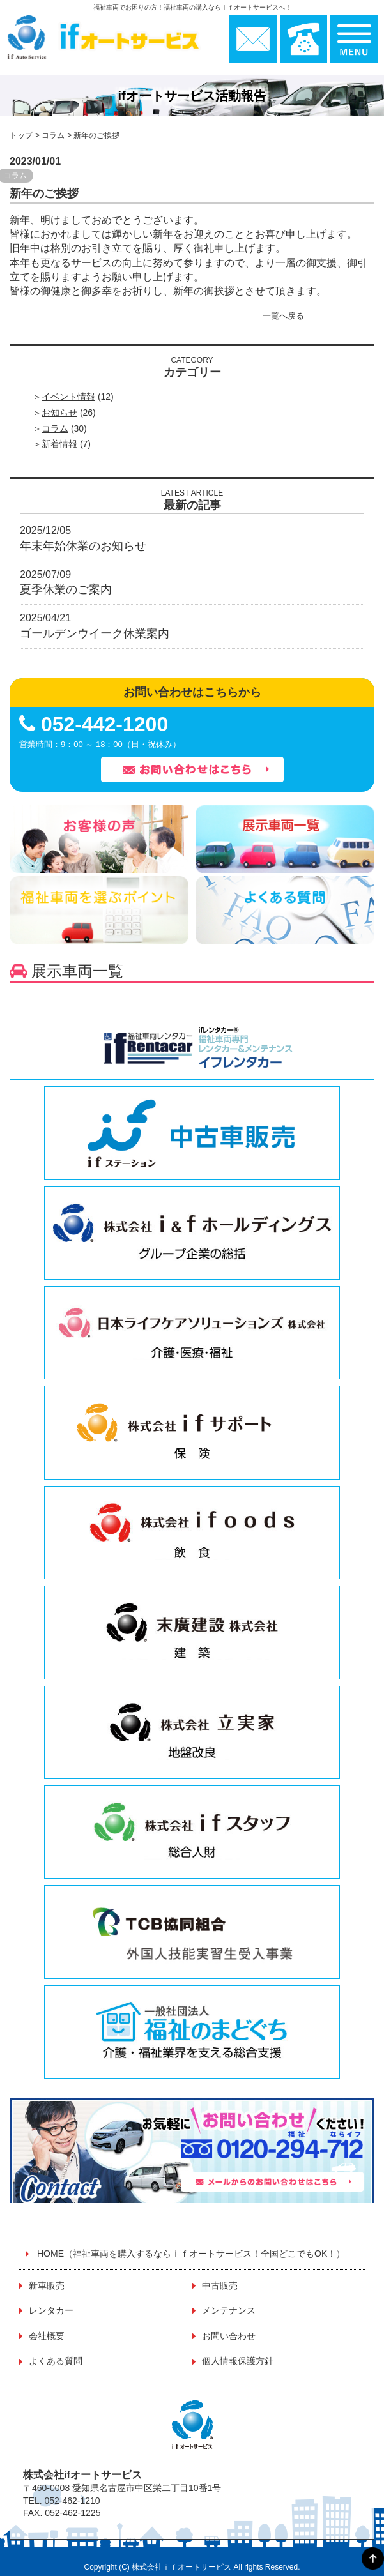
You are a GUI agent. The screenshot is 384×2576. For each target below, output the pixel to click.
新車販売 (47, 2285)
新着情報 (59, 444)
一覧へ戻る (283, 316)
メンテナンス (229, 2310)
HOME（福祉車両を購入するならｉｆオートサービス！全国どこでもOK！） (191, 2253)
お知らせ (59, 412)
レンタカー (51, 2310)
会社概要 (47, 2336)
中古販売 (220, 2285)
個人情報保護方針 (237, 2361)
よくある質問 (55, 2361)
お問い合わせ (229, 2336)
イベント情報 (68, 396)
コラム (53, 135)
